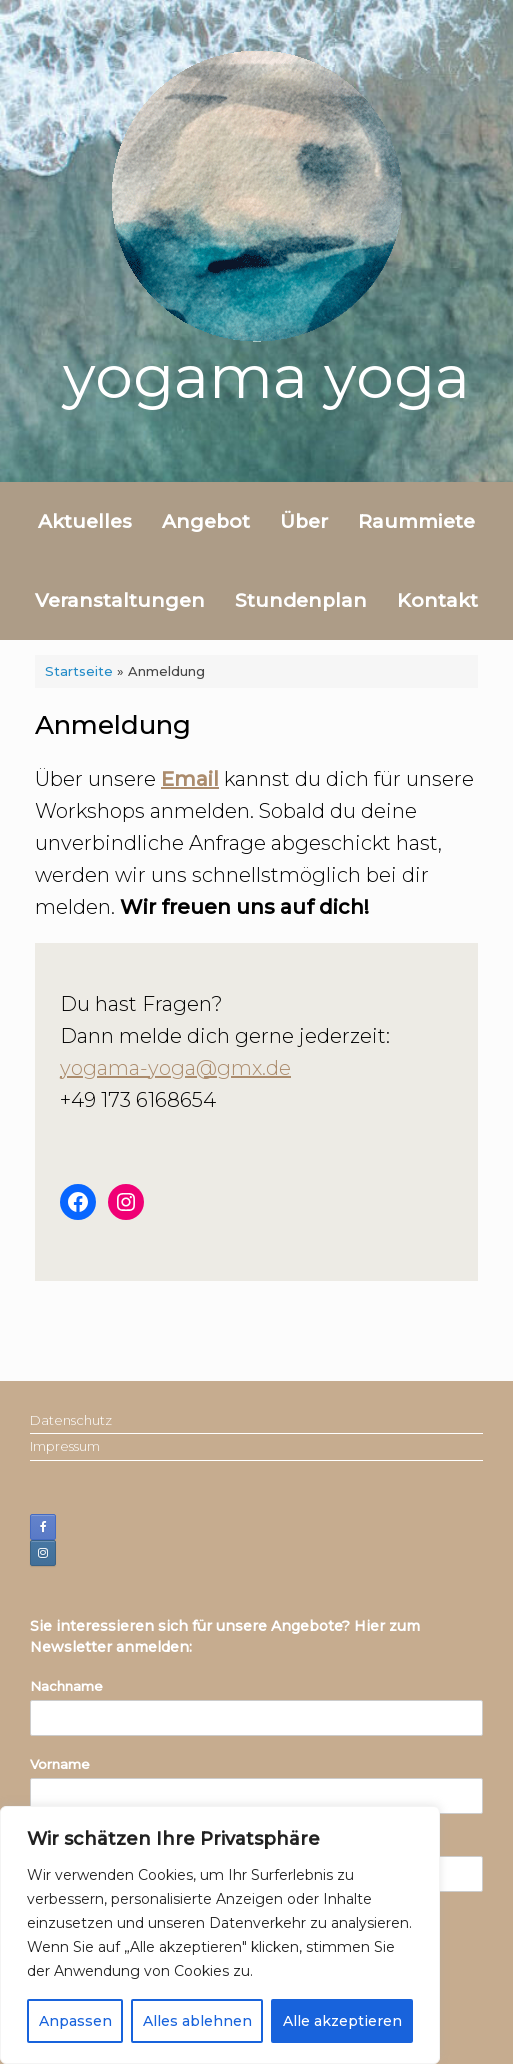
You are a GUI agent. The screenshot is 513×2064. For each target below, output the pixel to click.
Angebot (206, 521)
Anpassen (75, 2021)
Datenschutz (71, 1420)
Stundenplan (301, 600)
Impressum (65, 1446)
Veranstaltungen (120, 600)
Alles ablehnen (197, 2021)
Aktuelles (85, 521)
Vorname (60, 1764)
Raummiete (416, 521)
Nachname (66, 1686)
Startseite (79, 671)
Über (304, 521)
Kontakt (437, 600)
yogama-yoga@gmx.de (175, 1068)
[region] (220, 1935)
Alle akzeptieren (342, 2021)
